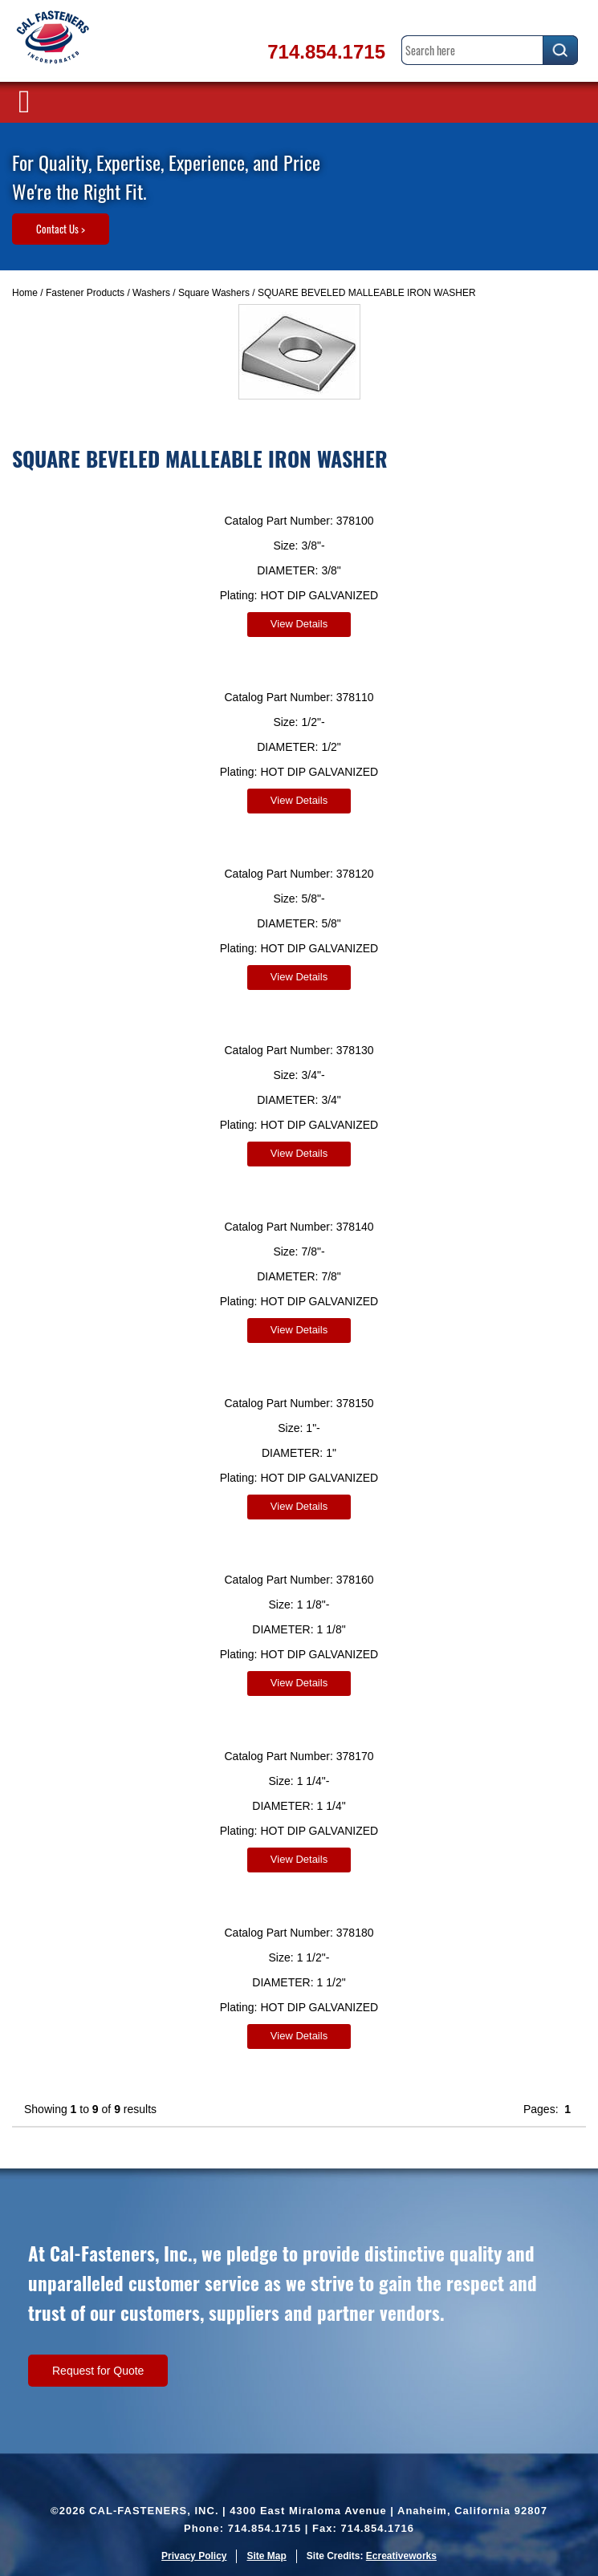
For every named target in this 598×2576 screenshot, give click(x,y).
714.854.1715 (326, 52)
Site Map (266, 2556)
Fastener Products (85, 292)
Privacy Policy (193, 2556)
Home (25, 292)
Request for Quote (98, 2370)
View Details (299, 624)
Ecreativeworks (401, 2556)
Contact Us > (60, 229)
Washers (151, 292)
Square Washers (214, 292)
